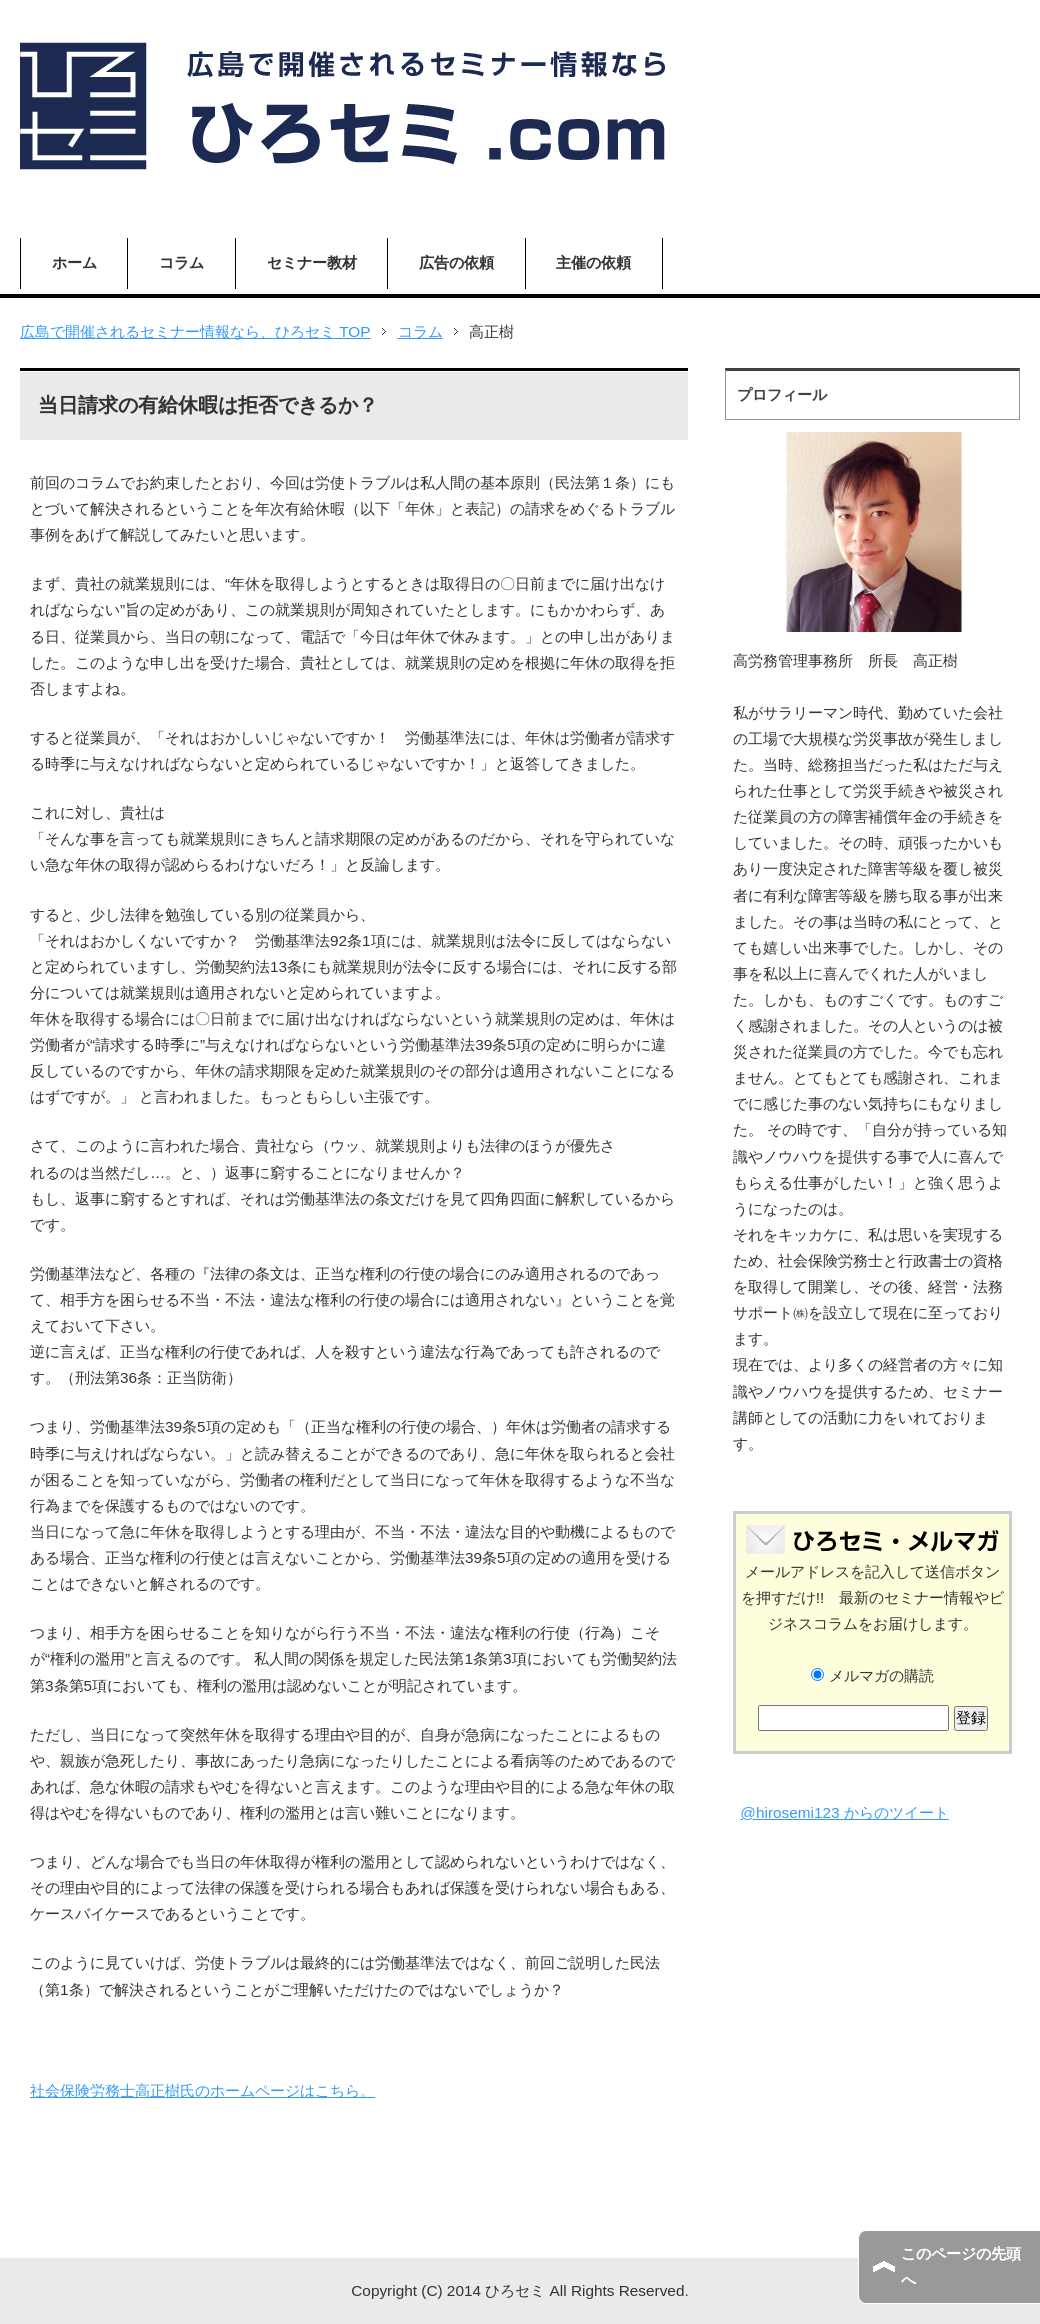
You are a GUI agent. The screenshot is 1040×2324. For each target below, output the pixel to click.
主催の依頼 (593, 262)
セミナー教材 (312, 262)
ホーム (74, 262)
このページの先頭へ (961, 2266)
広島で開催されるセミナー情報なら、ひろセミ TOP (195, 331)
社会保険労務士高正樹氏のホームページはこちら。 (202, 2090)
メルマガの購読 (872, 1675)
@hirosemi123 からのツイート (844, 1812)
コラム (181, 262)
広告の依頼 (456, 262)
